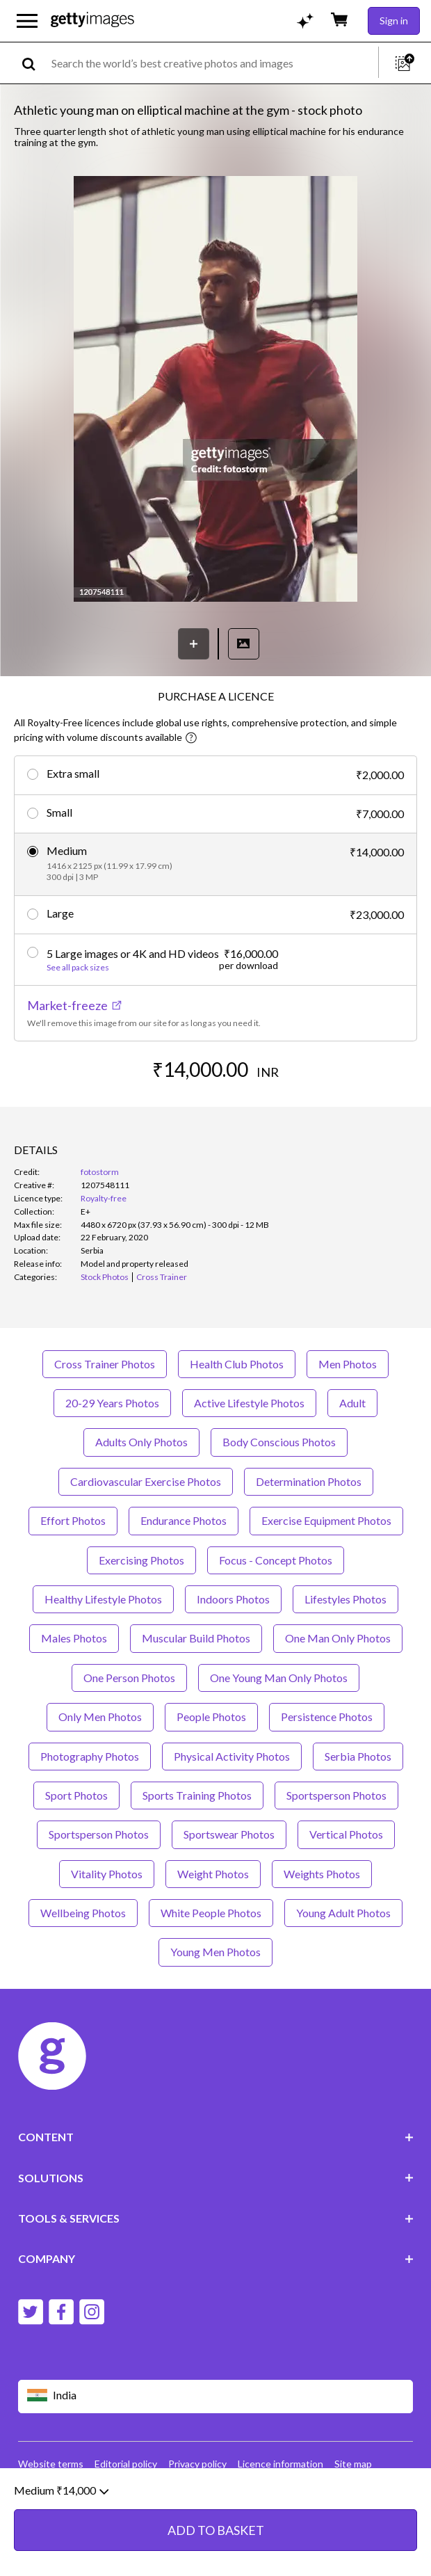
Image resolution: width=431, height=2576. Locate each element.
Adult (352, 1402)
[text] (212, 62)
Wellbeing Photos (83, 1912)
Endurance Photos (183, 1520)
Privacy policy (197, 2464)
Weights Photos (322, 1873)
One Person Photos (129, 1677)
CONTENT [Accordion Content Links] (216, 2136)
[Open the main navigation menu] (27, 21)
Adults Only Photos (141, 1441)
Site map (353, 2464)
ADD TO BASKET (216, 2537)
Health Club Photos (237, 1363)
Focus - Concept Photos (275, 1560)
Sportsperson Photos (336, 1795)
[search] (34, 62)
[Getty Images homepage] (92, 20)
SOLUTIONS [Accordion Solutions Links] (216, 2177)
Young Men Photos (215, 1951)
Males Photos (74, 1638)
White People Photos (211, 1912)
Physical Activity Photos (232, 1756)
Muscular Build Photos (196, 1638)
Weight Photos (213, 1873)
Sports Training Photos (197, 1795)
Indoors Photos (233, 1599)
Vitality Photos (107, 1873)
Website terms (50, 2464)
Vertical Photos (346, 1834)
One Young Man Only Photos (279, 1677)
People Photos (211, 1716)
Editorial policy (126, 2464)
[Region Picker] (216, 2396)
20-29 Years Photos (112, 1402)
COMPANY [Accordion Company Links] (216, 2258)
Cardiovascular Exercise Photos (145, 1481)
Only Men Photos (100, 1716)
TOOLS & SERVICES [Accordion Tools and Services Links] (216, 2218)
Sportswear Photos (229, 1834)
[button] (215, 390)
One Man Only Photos (338, 1638)
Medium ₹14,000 (61, 2498)
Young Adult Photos (343, 1912)
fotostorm (100, 1172)
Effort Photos (73, 1520)
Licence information (280, 2464)
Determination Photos (308, 1481)
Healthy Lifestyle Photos (103, 1599)
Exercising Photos (141, 1560)
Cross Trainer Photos (104, 1363)
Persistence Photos (327, 1716)
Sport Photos (76, 1795)
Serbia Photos (358, 1756)
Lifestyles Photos (345, 1599)
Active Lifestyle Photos (249, 1402)
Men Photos (347, 1363)
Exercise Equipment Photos (326, 1520)
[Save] (193, 643)
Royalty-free (104, 1198)
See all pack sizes (78, 968)
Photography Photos (89, 1756)
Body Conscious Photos (279, 1441)
